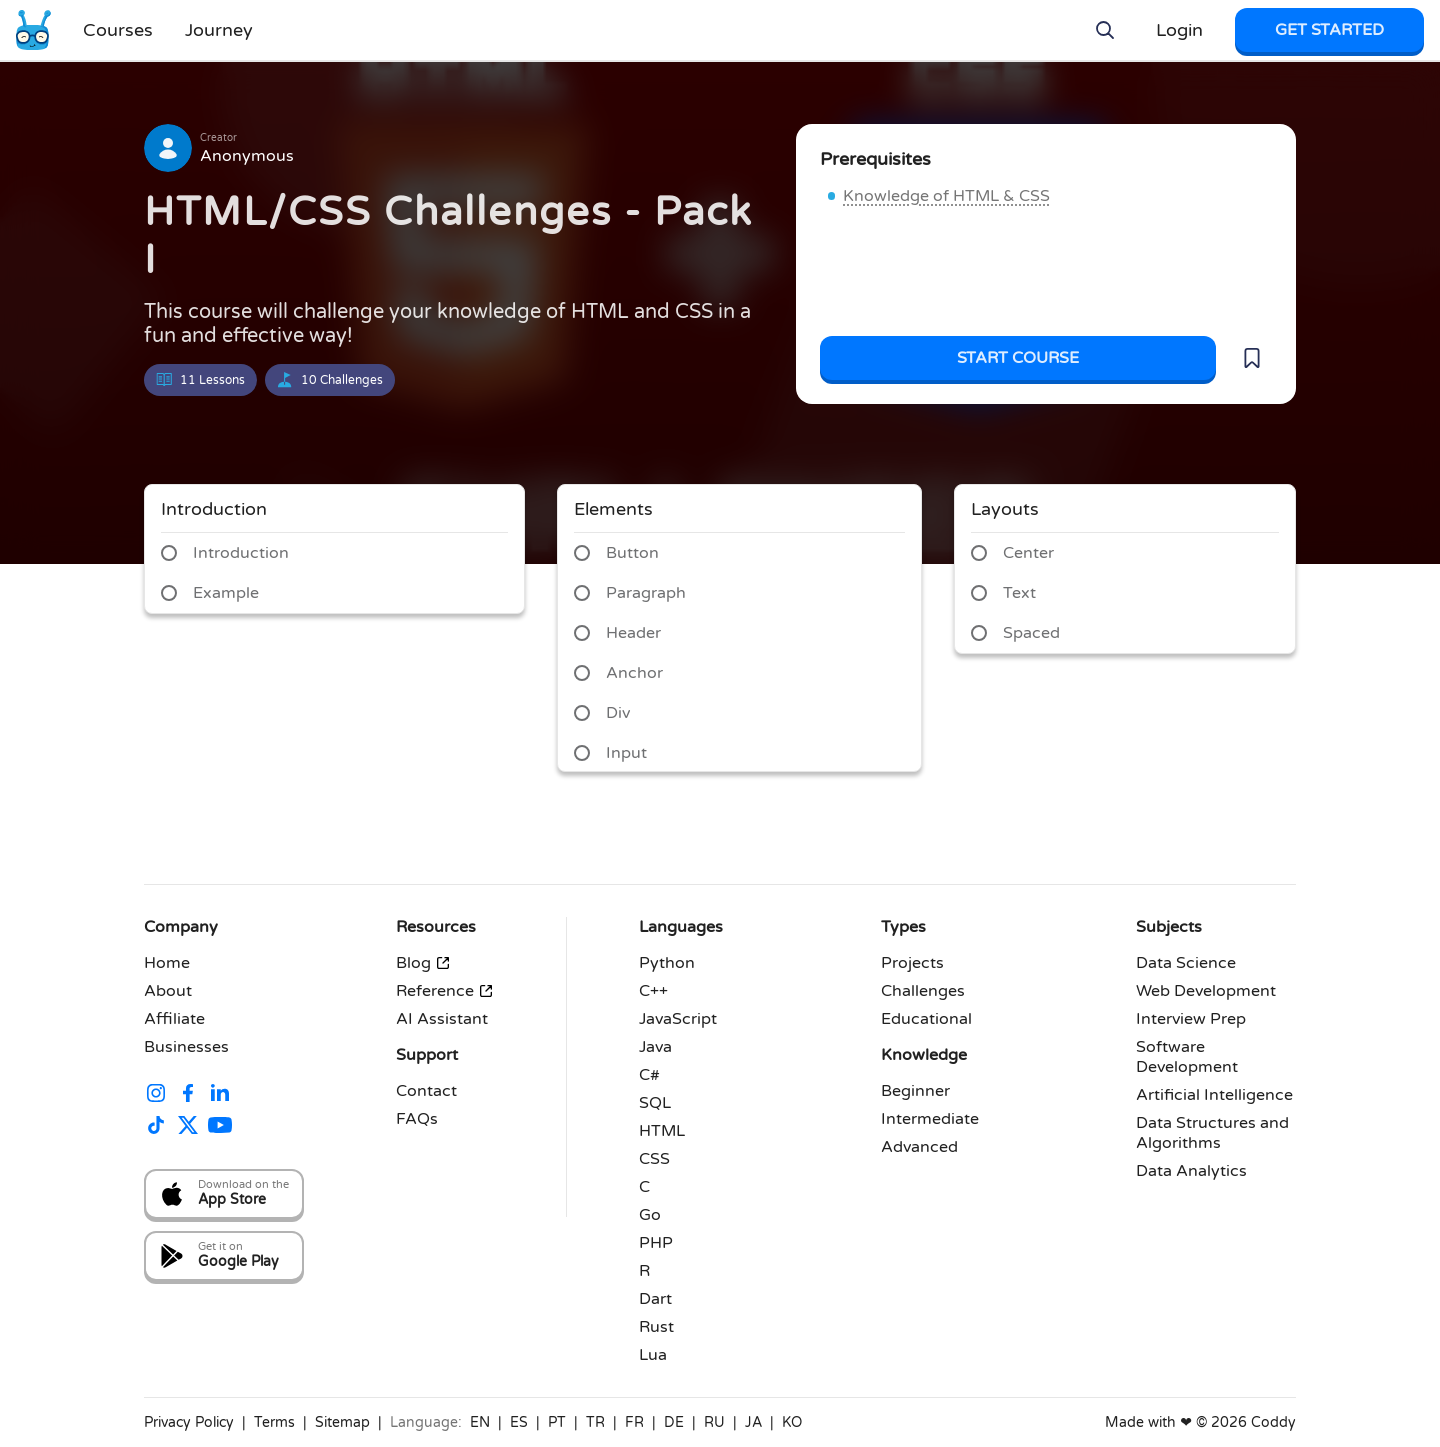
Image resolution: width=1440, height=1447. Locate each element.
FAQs (417, 1119)
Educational (926, 1019)
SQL (655, 1103)
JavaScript (678, 1019)
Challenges (923, 991)
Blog (423, 963)
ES (519, 1422)
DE (674, 1422)
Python (667, 963)
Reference (445, 991)
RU (714, 1422)
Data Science (1186, 963)
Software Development (1187, 1057)
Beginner (915, 1091)
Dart (655, 1299)
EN (480, 1422)
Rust (656, 1327)
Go (650, 1215)
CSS (654, 1159)
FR (634, 1422)
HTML (662, 1131)
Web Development (1206, 991)
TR (595, 1422)
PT (557, 1422)
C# (649, 1075)
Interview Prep (1191, 1019)
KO (792, 1422)
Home (167, 963)
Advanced (919, 1147)
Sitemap (342, 1422)
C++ (653, 991)
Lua (653, 1355)
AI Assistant (442, 1019)
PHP (656, 1243)
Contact (426, 1091)
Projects (912, 963)
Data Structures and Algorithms (1212, 1133)
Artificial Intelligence (1214, 1095)
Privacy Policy (189, 1422)
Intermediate (930, 1119)
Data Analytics (1191, 1171)
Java (655, 1047)
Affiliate (174, 1019)
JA (753, 1422)
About (168, 991)
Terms (274, 1422)
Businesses (186, 1047)
